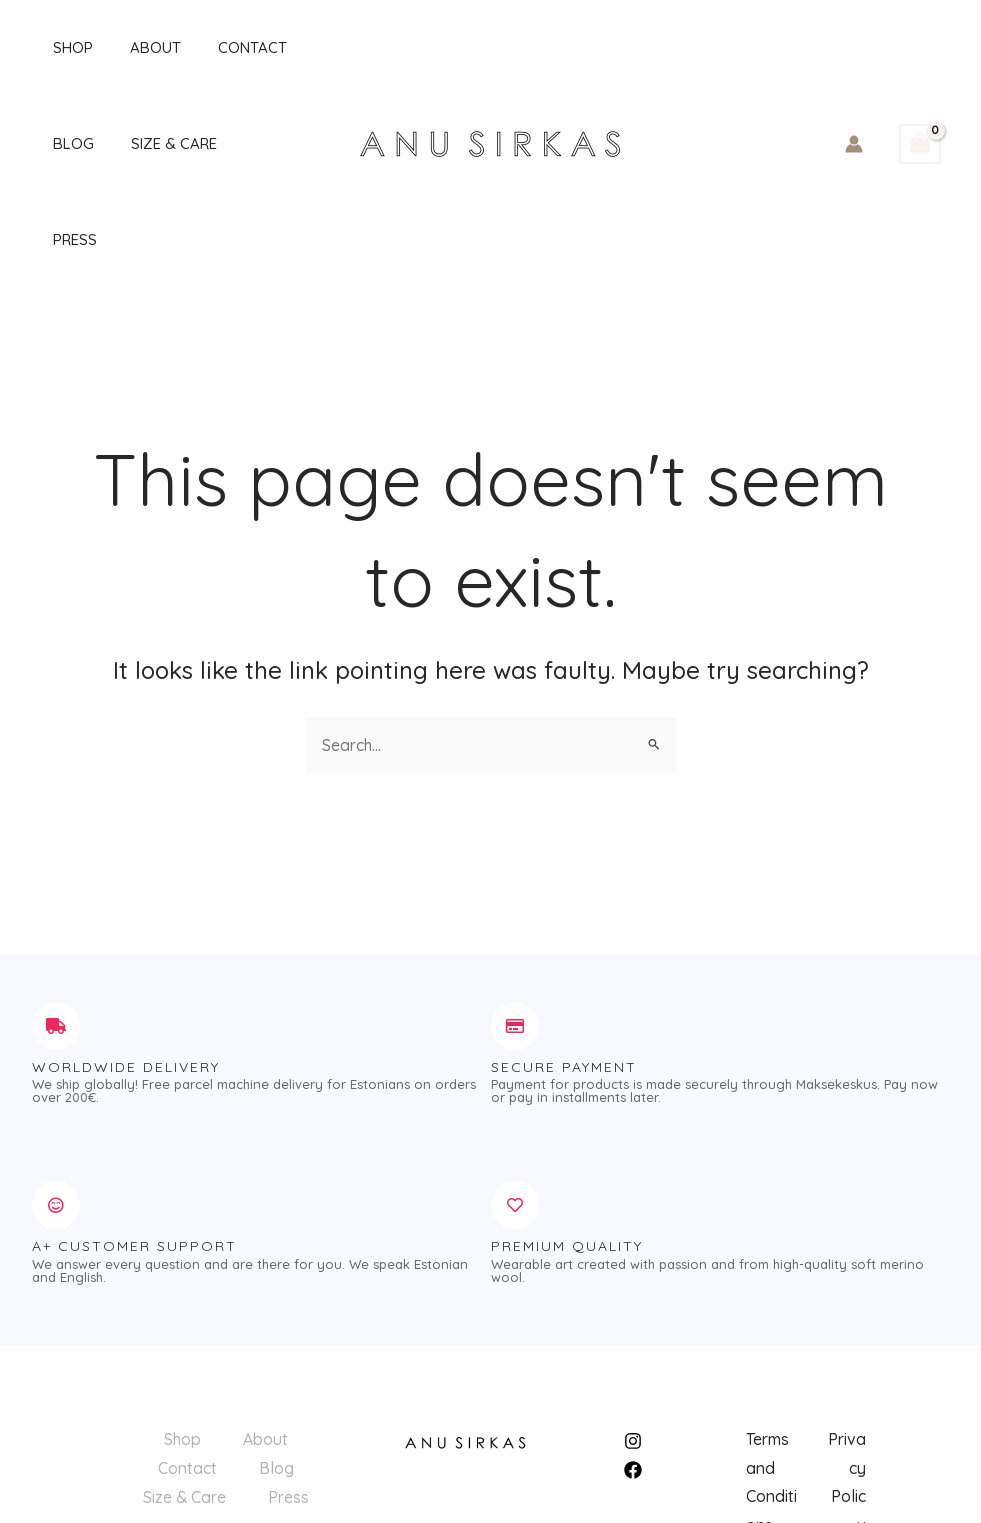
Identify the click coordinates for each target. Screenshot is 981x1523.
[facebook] (635, 1374)
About (135, 47)
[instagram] (635, 1345)
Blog (60, 143)
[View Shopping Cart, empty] (920, 96)
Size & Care (154, 143)
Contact (225, 47)
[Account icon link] (854, 96)
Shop (60, 47)
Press (249, 143)
